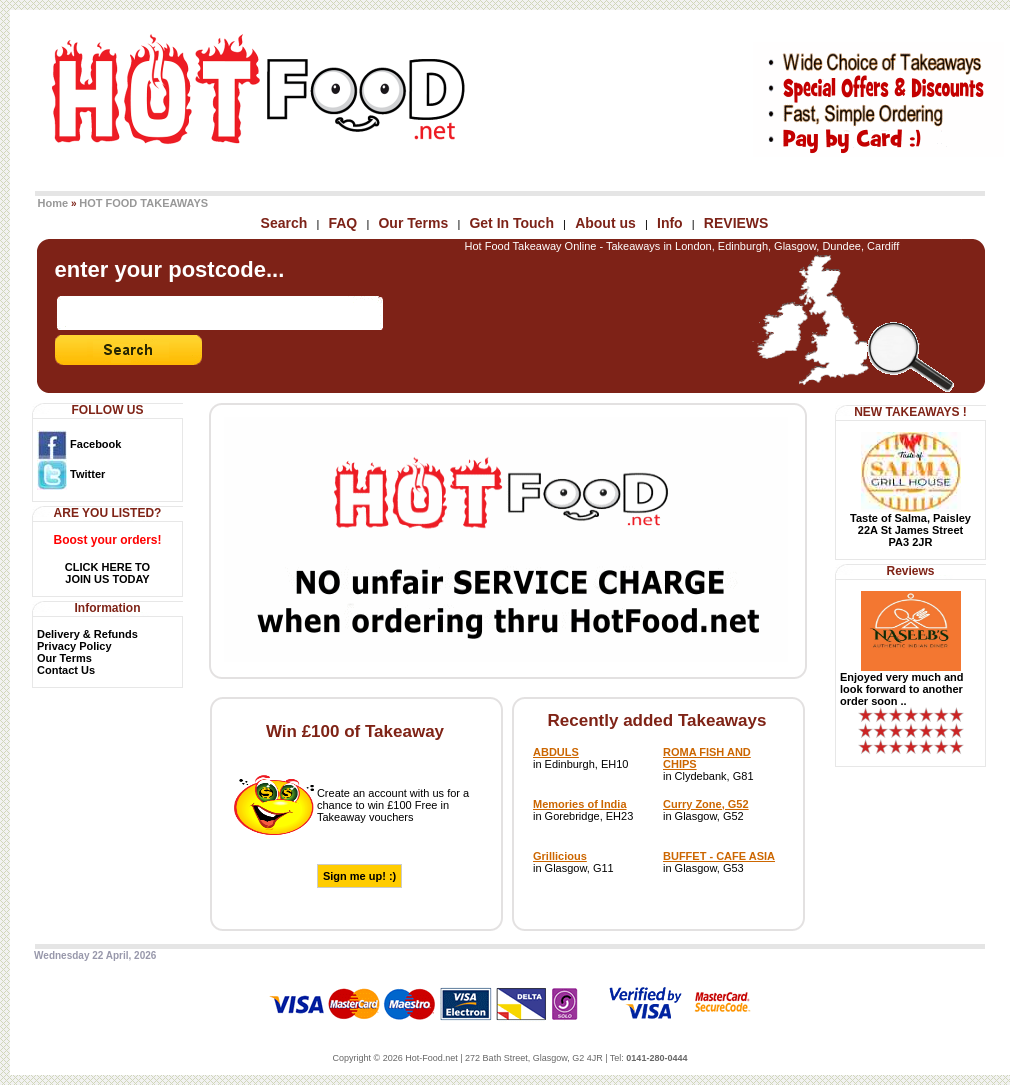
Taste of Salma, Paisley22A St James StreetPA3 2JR (910, 530)
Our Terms (413, 223)
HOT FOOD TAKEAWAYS (143, 203)
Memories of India (580, 804)
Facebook (79, 444)
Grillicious (560, 856)
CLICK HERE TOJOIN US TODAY (107, 573)
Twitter (71, 474)
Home (53, 203)
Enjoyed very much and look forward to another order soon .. (901, 689)
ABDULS (556, 752)
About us (605, 223)
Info (670, 223)
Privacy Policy (74, 646)
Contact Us (66, 670)
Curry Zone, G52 (706, 804)
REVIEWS (736, 223)
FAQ (342, 223)
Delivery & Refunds (87, 634)
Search (284, 223)
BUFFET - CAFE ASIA (719, 856)
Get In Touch (511, 223)
